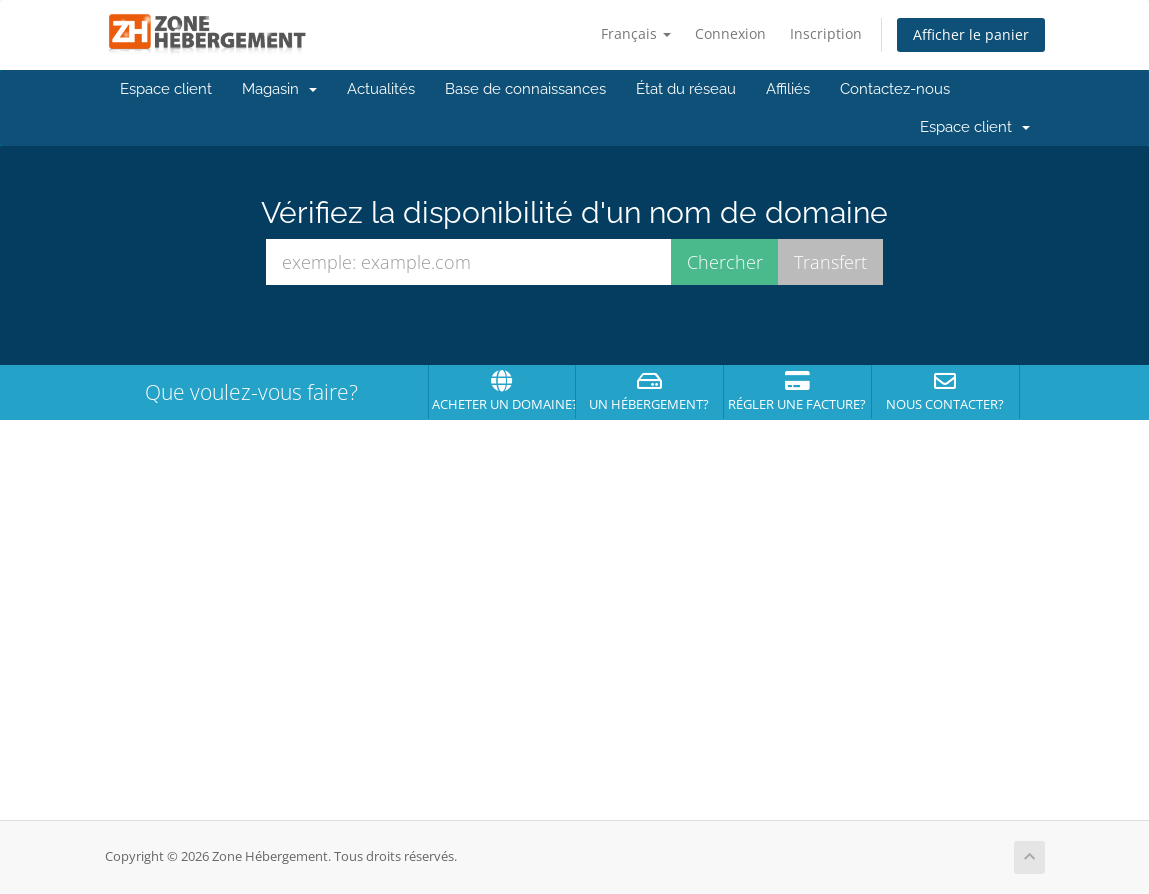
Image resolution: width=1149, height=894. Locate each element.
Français (636, 33)
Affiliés (788, 89)
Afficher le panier (971, 34)
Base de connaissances (525, 89)
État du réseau (686, 89)
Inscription (826, 33)
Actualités (381, 89)
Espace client (166, 89)
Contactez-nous (895, 89)
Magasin (279, 89)
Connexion (730, 33)
